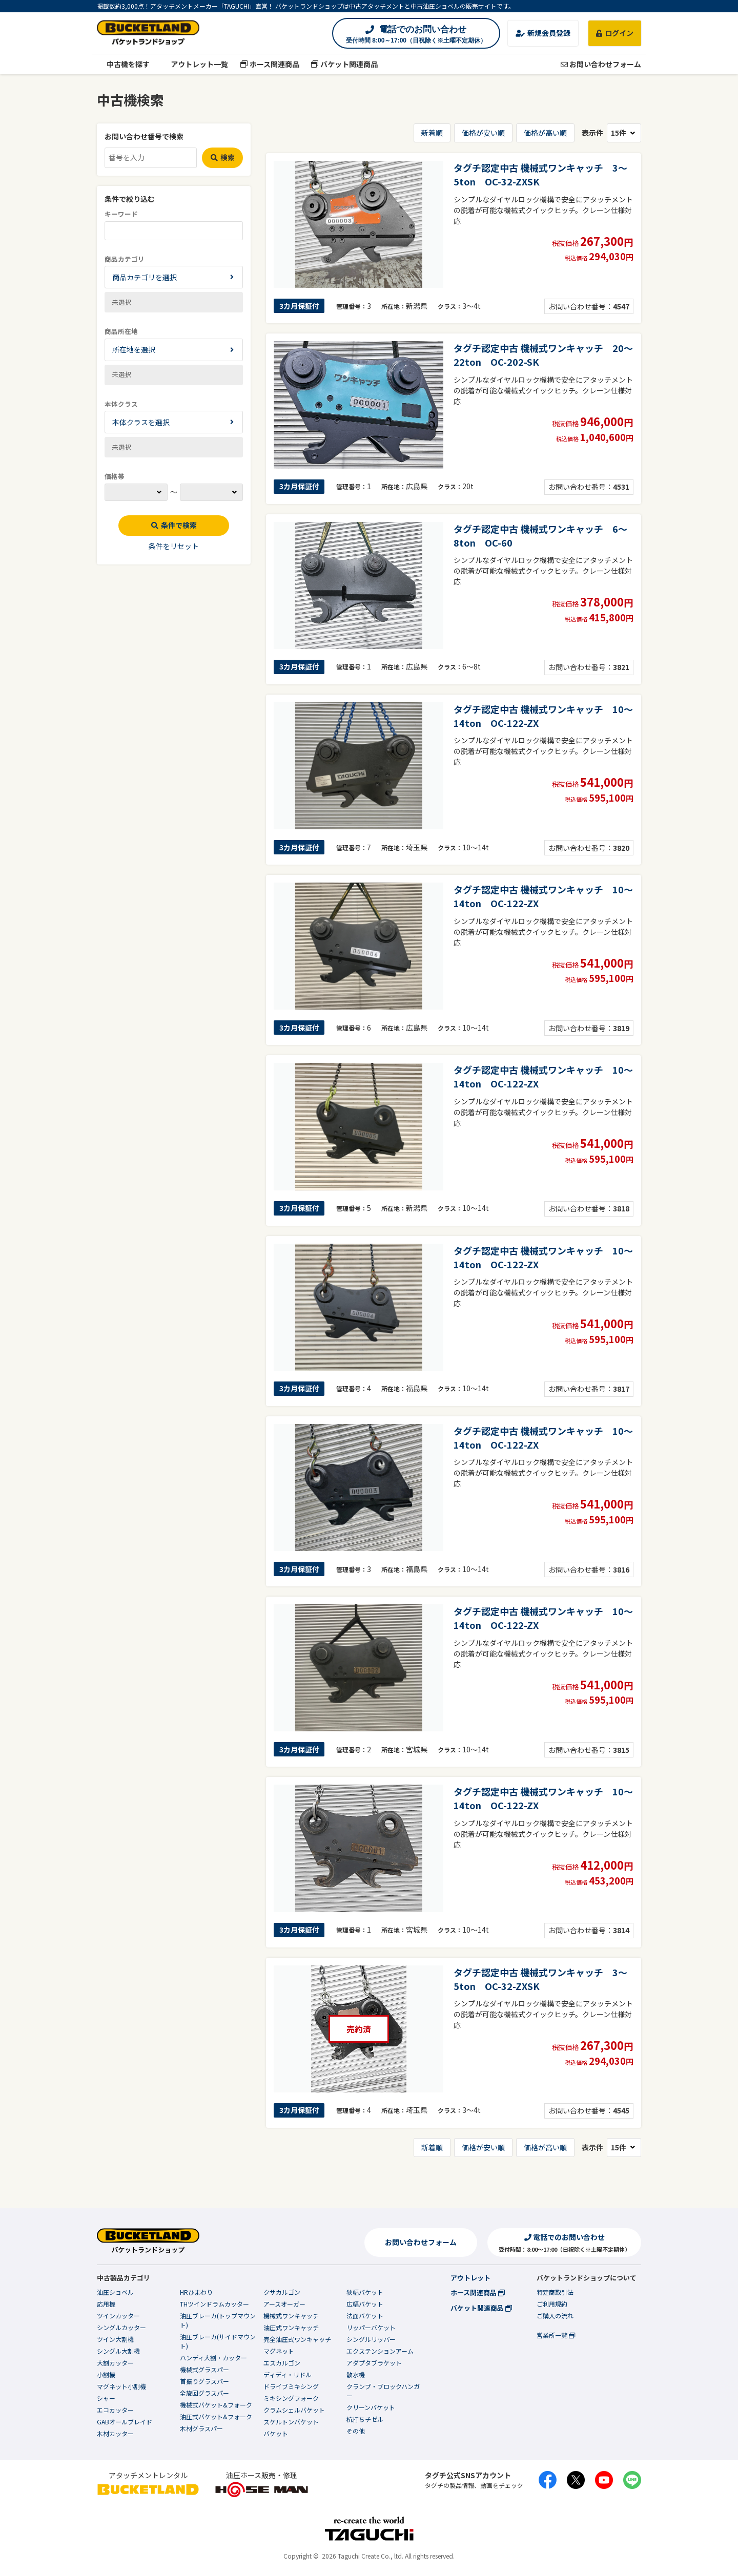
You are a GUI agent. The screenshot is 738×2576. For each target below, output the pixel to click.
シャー (106, 2398)
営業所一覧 (556, 2335)
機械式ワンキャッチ (291, 2315)
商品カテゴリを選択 (144, 277)
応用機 (106, 2303)
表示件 (611, 132)
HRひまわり (196, 2292)
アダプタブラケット (374, 2362)
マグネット (278, 2351)
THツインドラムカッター (214, 2303)
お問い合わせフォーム (601, 64)
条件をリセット (174, 546)
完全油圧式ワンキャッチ (297, 2339)
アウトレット (470, 2277)
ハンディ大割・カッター (213, 2357)
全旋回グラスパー (204, 2393)
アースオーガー (284, 2303)
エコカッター (115, 2409)
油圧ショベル (115, 2292)
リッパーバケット (371, 2327)
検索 (223, 157)
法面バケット (364, 2315)
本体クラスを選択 (141, 422)
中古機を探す (123, 64)
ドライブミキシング (291, 2386)
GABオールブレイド (124, 2421)
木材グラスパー (201, 2428)
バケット (275, 2433)
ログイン (614, 33)
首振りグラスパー (204, 2381)
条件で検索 (174, 525)
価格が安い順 (483, 133)
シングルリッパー (371, 2339)
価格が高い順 (545, 133)
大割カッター (115, 2362)
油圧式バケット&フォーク (216, 2416)
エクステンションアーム (380, 2351)
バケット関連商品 (344, 64)
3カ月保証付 (299, 306)
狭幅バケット (364, 2292)
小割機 (106, 2374)
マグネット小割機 (121, 2386)
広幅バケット (364, 2303)
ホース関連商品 (269, 64)
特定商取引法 (555, 2292)
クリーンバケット (370, 2407)
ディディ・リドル (287, 2374)
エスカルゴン (281, 2362)
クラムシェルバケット (294, 2409)
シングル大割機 (118, 2351)
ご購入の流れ (555, 2315)
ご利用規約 (552, 2303)
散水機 (355, 2374)
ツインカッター (118, 2315)
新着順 (432, 133)
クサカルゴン (281, 2292)
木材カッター (115, 2433)
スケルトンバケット (291, 2421)
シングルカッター (121, 2327)
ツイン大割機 (115, 2339)
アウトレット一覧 (195, 64)
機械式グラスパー (204, 2369)
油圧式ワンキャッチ (291, 2327)
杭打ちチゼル (364, 2419)
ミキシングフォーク (291, 2398)
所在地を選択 (133, 349)
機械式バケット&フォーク (216, 2404)
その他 (355, 2430)
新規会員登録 (543, 33)
